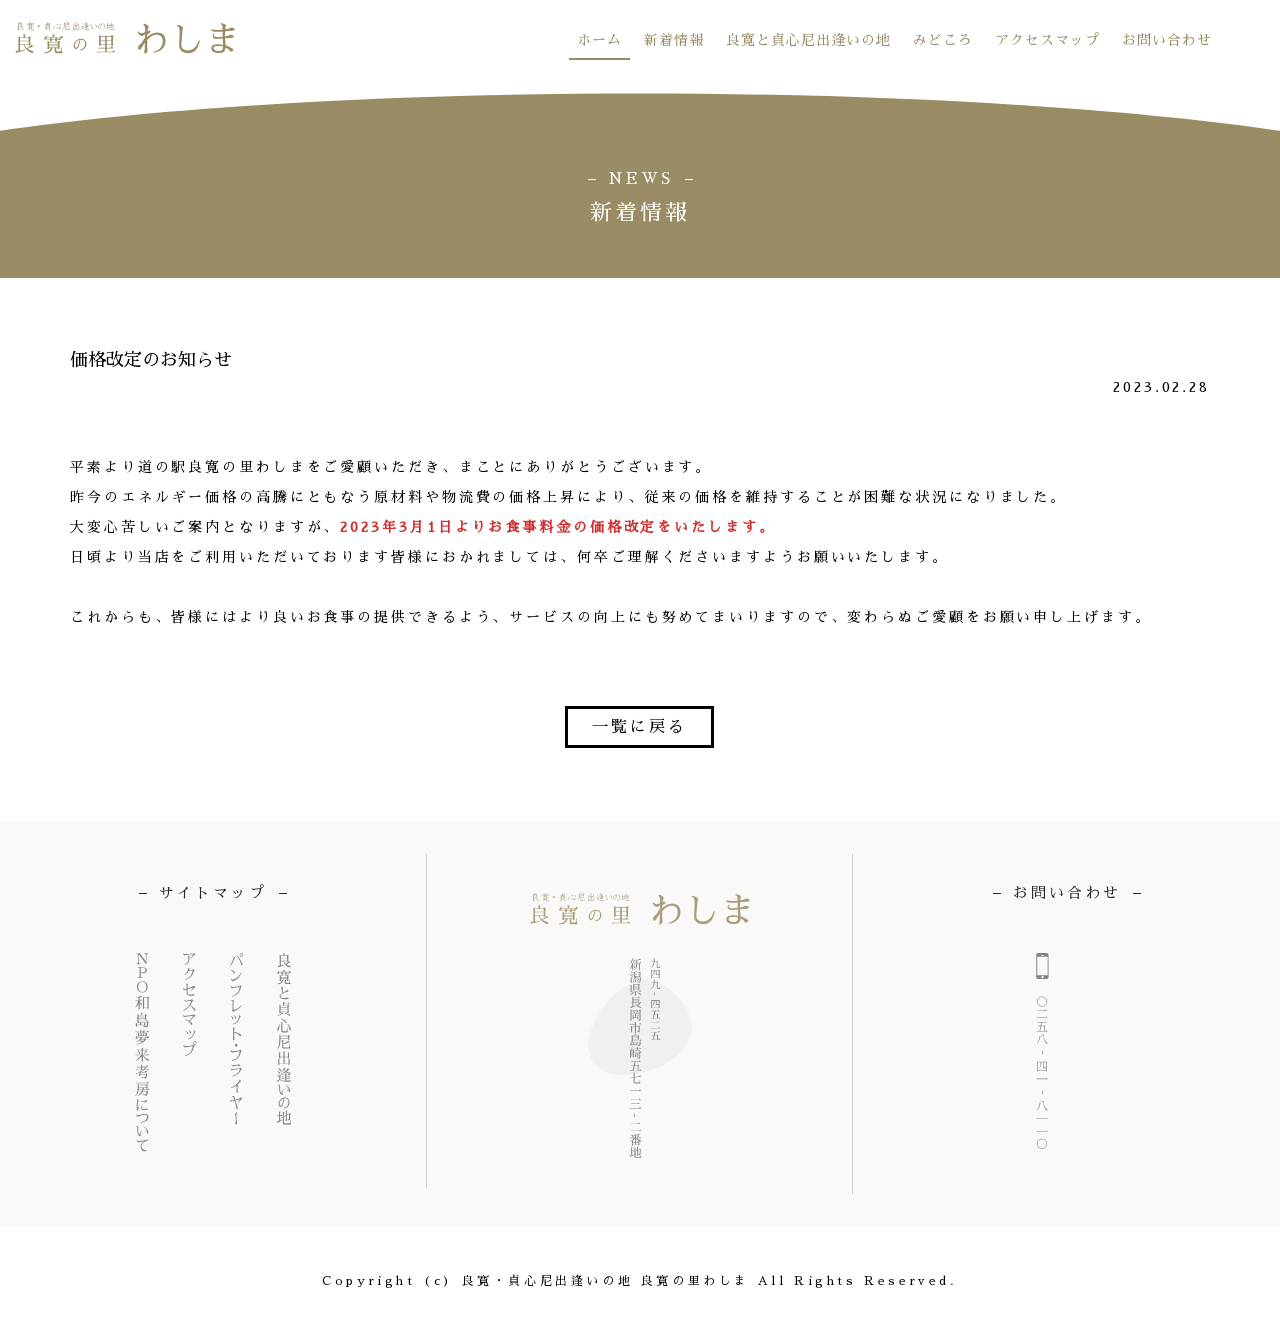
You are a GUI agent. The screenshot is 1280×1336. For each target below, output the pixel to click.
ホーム (599, 40)
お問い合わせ (1167, 40)
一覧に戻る (639, 727)
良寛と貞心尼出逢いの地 (808, 40)
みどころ (943, 40)
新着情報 (674, 40)
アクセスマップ (1047, 40)
